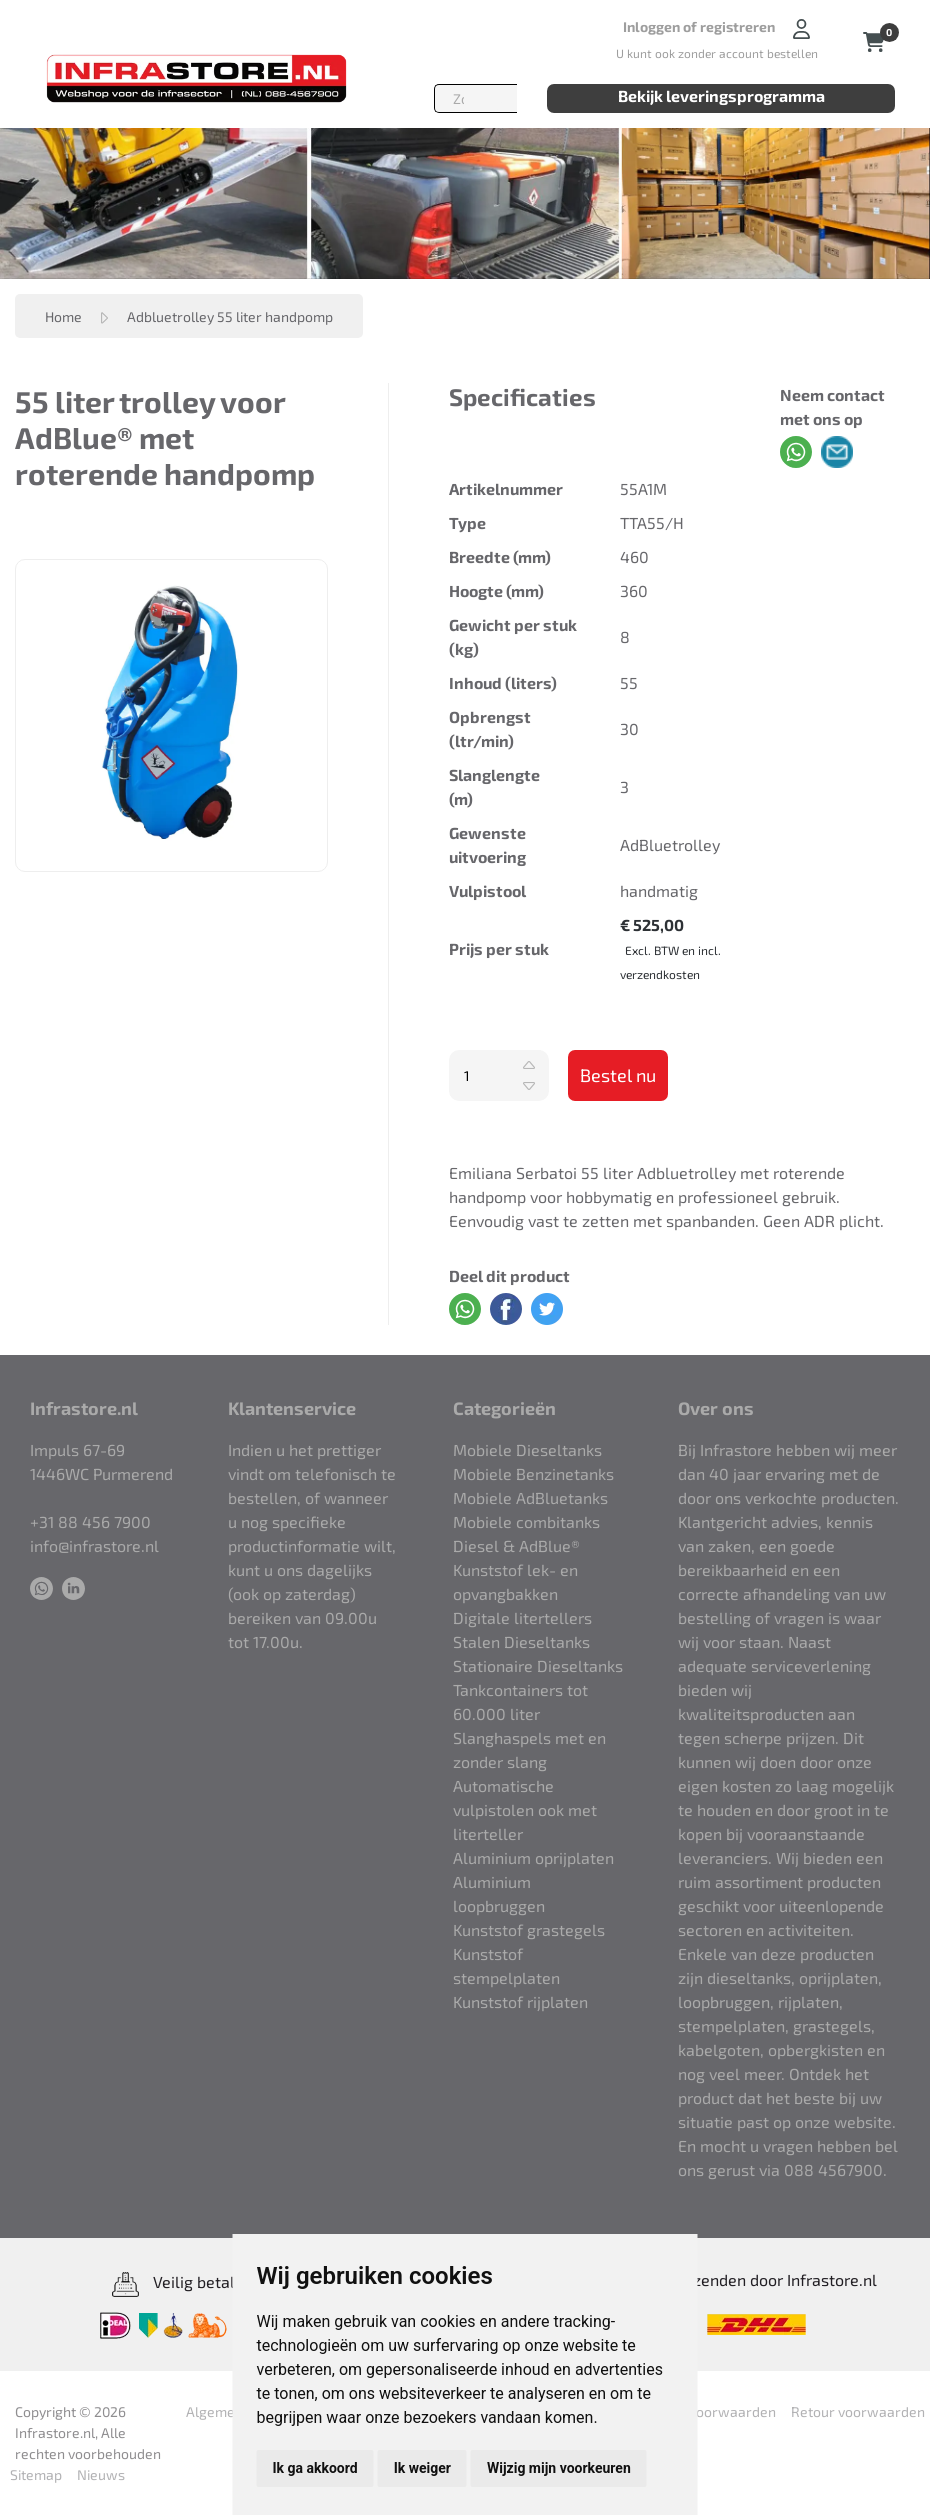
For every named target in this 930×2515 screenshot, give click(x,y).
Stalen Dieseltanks (521, 1641)
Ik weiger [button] (422, 2468)
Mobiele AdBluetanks (530, 1497)
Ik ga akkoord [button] (315, 2468)
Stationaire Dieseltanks (538, 1665)
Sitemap (36, 2474)
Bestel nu (618, 1075)
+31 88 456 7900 (90, 1521)
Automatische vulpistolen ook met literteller (525, 1809)
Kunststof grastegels (529, 1929)
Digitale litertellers (522, 1617)
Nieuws (101, 2474)
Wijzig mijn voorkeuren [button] (559, 2468)
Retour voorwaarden (709, 2411)
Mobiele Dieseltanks (527, 1449)
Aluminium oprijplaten (533, 1857)
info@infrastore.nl (94, 1545)
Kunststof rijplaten (520, 2001)
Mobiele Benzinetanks (533, 1473)
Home (63, 316)
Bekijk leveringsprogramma (721, 95)
